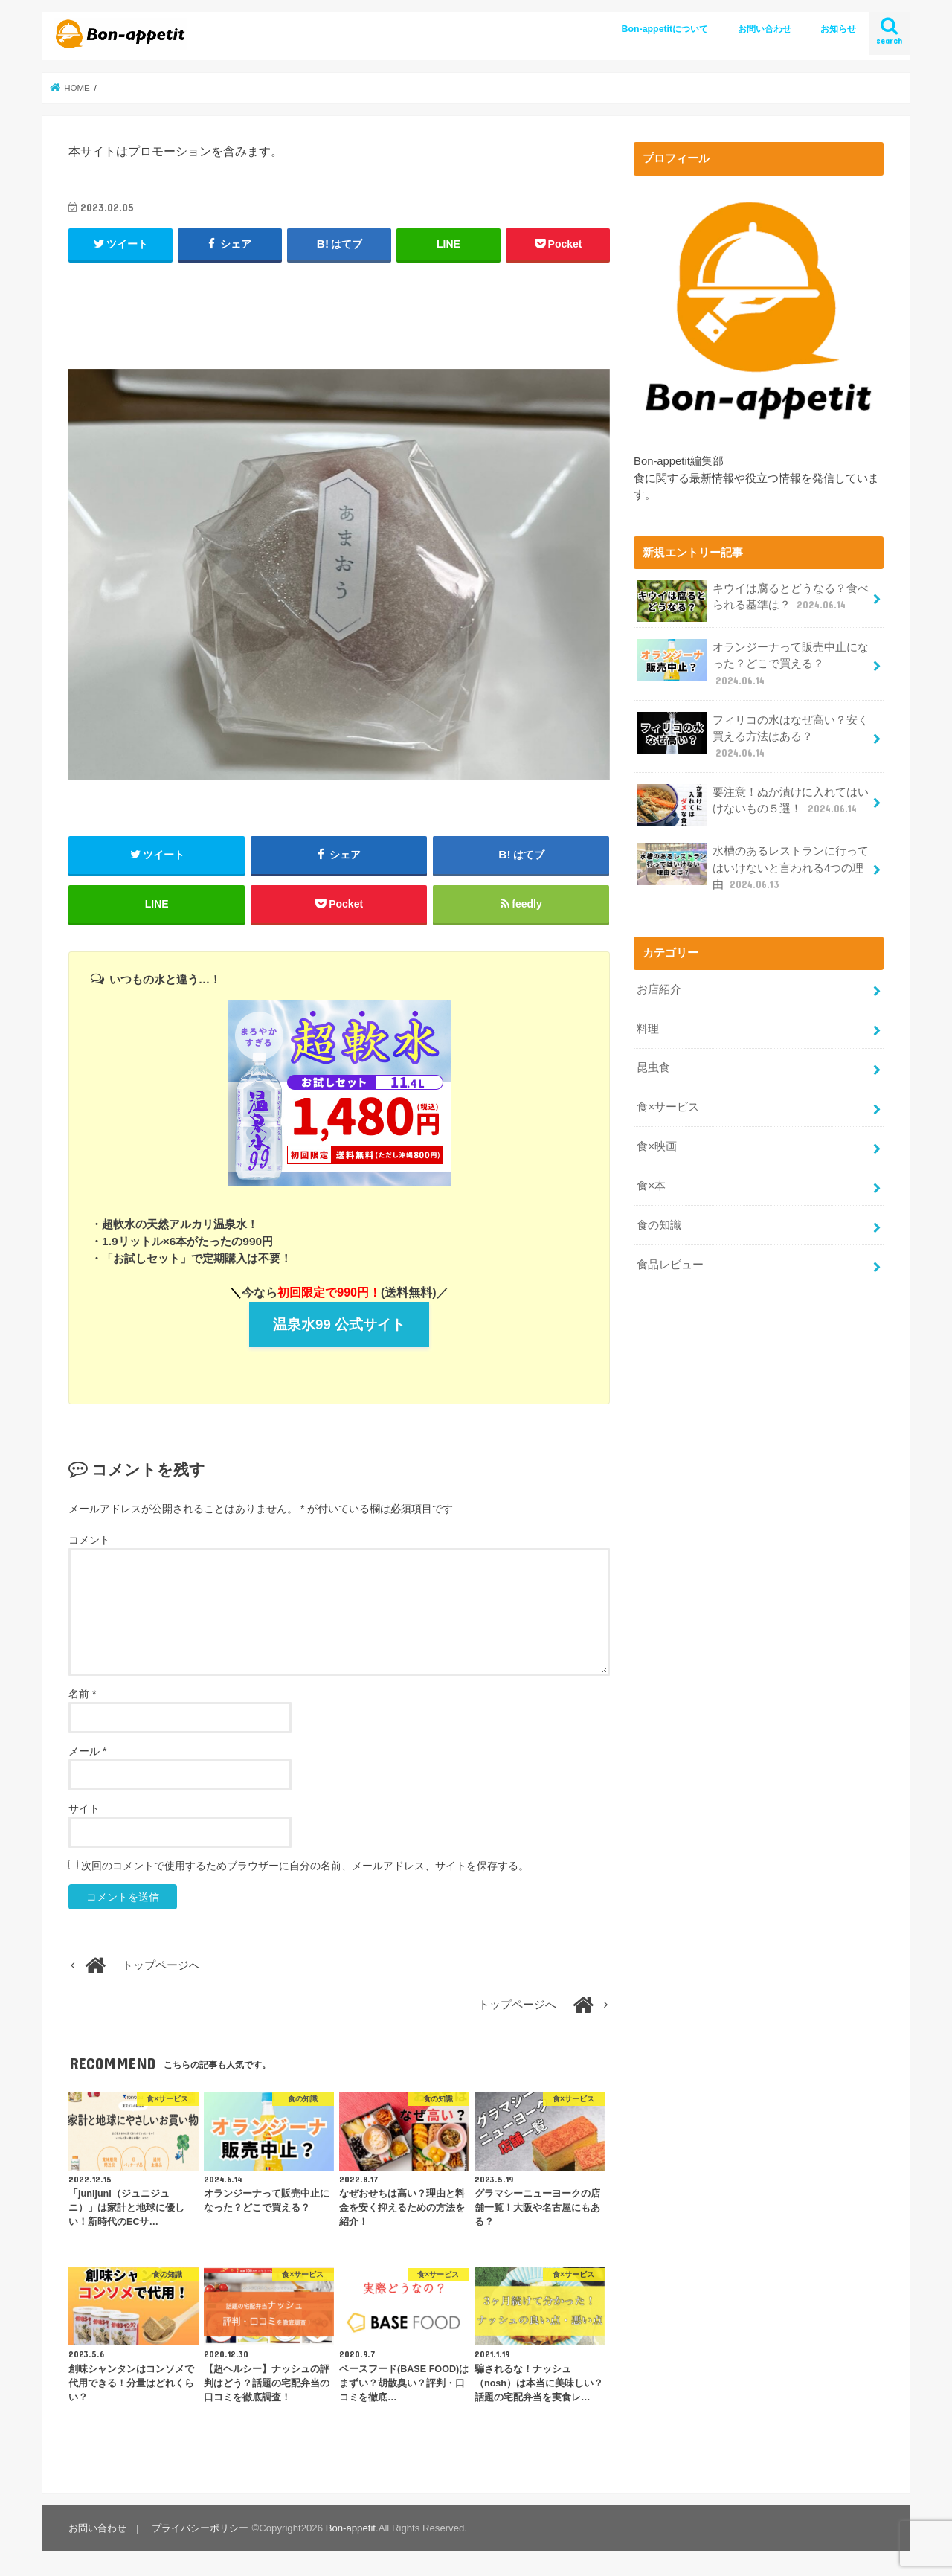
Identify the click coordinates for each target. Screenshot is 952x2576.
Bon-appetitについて (665, 29)
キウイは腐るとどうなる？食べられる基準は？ (753, 601)
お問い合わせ (764, 29)
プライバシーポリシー (200, 2528)
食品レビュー (670, 1265)
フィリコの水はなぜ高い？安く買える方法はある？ (753, 736)
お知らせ (838, 29)
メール (87, 1751)
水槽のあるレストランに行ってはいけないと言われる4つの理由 (753, 867)
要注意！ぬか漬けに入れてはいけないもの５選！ (753, 805)
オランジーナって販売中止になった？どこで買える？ (753, 663)
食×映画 (657, 1146)
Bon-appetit (351, 2528)
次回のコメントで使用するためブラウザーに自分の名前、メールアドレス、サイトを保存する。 (305, 1866)
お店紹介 (659, 989)
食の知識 (659, 1225)
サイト (84, 1808)
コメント (89, 1540)
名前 (82, 1694)
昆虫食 (653, 1067)
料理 (648, 1029)
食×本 (651, 1186)
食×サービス (668, 1107)
